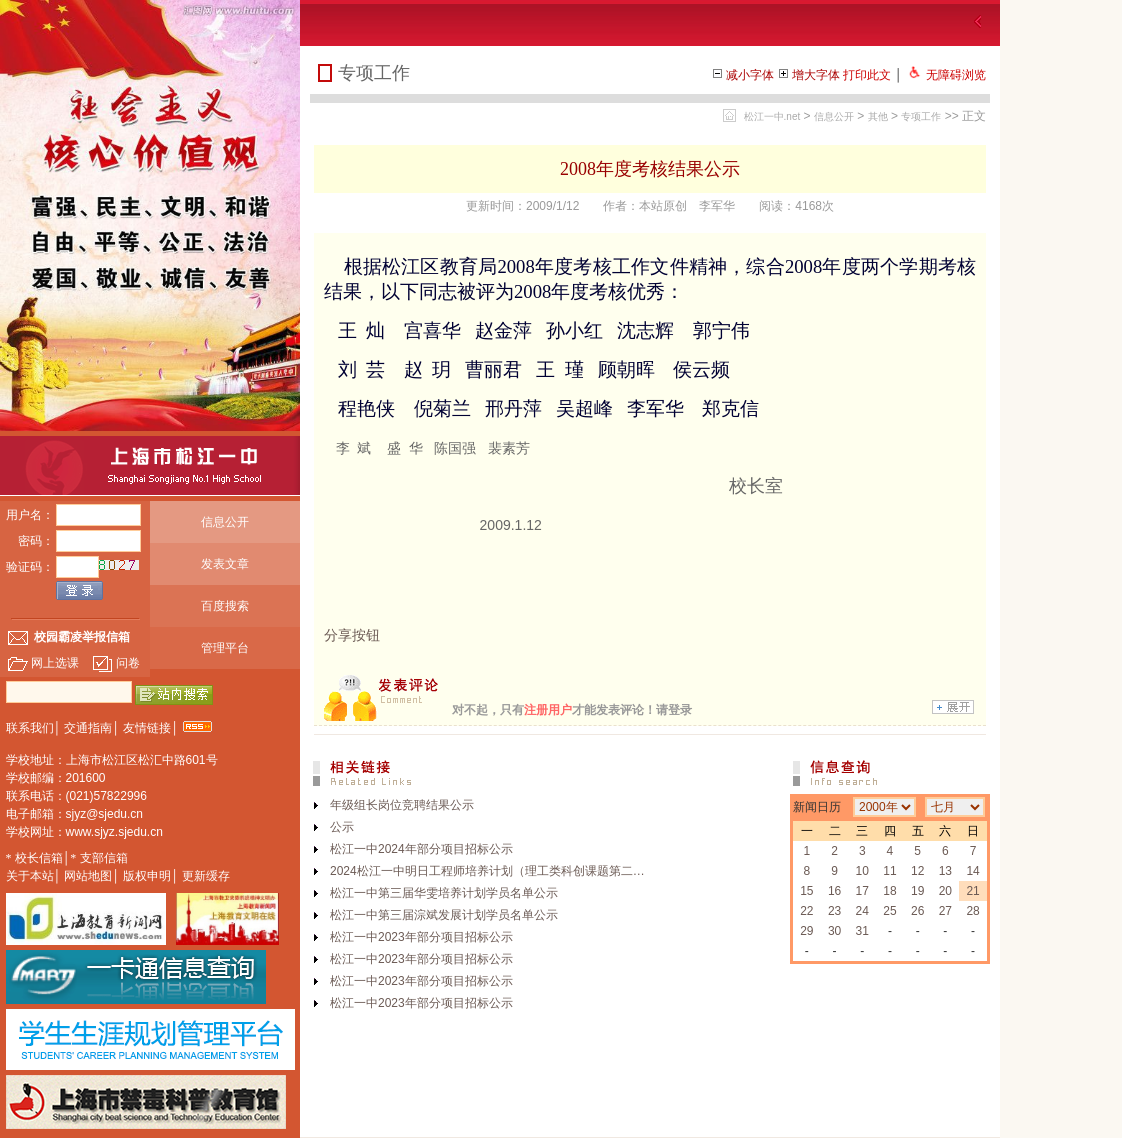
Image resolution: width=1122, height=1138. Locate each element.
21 (972, 891)
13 (945, 871)
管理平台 (225, 648)
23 (834, 911)
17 (862, 891)
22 (806, 911)
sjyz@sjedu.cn (105, 814)
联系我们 (30, 728)
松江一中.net (772, 116)
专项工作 (921, 116)
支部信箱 (104, 858)
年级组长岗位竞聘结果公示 (402, 805)
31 (862, 931)
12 (917, 871)
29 (806, 931)
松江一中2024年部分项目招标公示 (421, 849)
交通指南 (88, 728)
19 (917, 891)
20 (945, 891)
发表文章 (225, 564)
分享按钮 (352, 635)
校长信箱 (39, 858)
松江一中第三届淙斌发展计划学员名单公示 (444, 915)
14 (972, 871)
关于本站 (30, 876)
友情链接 (147, 728)
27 (945, 911)
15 (806, 891)
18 (889, 891)
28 (972, 911)
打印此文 (867, 75)
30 (834, 931)
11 (889, 871)
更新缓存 (206, 876)
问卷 (116, 663)
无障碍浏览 (956, 75)
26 (917, 911)
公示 (342, 827)
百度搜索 (225, 606)
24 (862, 911)
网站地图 (88, 876)
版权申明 (147, 876)
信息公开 (225, 522)
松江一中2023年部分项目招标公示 (421, 937)
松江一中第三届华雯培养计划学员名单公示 (444, 893)
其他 (878, 116)
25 (889, 911)
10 (862, 871)
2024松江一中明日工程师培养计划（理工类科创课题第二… (487, 871)
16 (834, 891)
